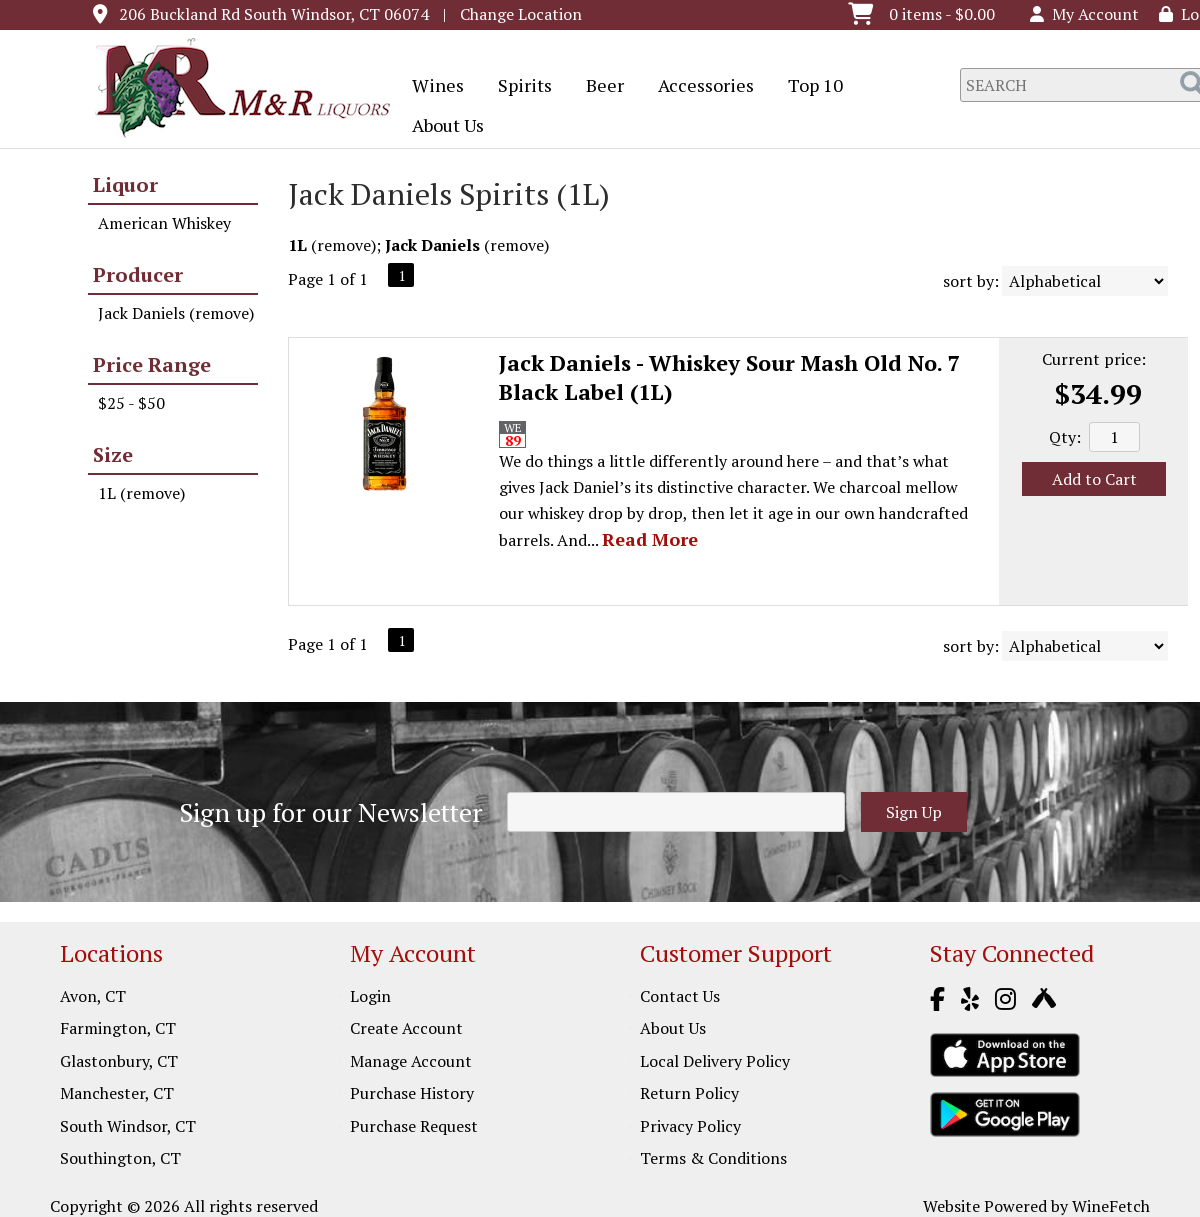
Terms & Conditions (713, 1158)
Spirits (518, 87)
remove (344, 245)
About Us (441, 127)
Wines (431, 87)
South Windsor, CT (128, 1126)
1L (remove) (141, 493)
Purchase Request (414, 1126)
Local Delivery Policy (715, 1061)
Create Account (406, 1028)
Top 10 (809, 87)
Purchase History (412, 1093)
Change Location (521, 14)
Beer (598, 87)
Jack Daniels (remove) (176, 313)
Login (370, 996)
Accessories (699, 87)
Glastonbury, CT (119, 1061)
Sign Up (914, 812)
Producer (138, 274)
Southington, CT (120, 1158)
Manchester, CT (117, 1093)
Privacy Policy (690, 1126)
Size (113, 454)
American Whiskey (164, 223)
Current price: (1094, 359)
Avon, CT (93, 996)
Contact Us (680, 996)
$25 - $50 (131, 403)
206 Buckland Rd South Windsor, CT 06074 (274, 14)
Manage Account (411, 1061)
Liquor (125, 184)
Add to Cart (1094, 479)
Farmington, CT (118, 1028)
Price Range (152, 364)
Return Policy (689, 1093)
